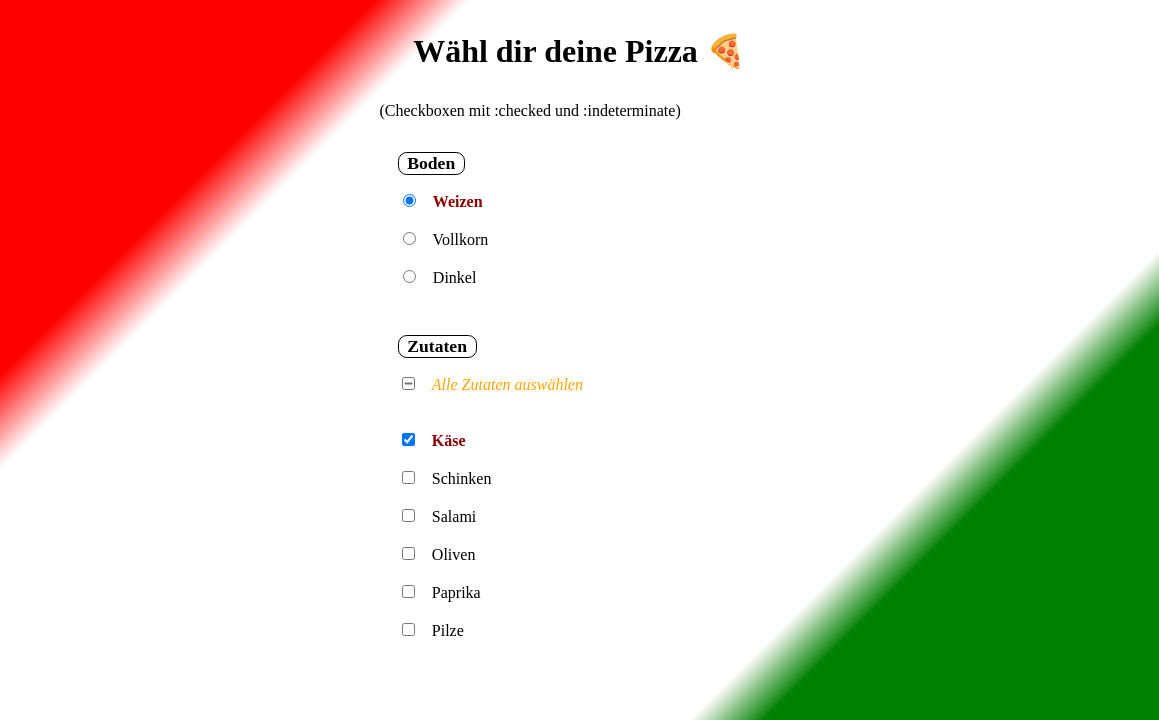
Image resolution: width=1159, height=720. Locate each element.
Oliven (454, 554)
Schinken (462, 478)
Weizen (458, 201)
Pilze (448, 630)
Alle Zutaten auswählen (507, 384)
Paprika (456, 592)
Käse (449, 440)
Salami (454, 516)
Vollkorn (461, 239)
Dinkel (455, 277)
